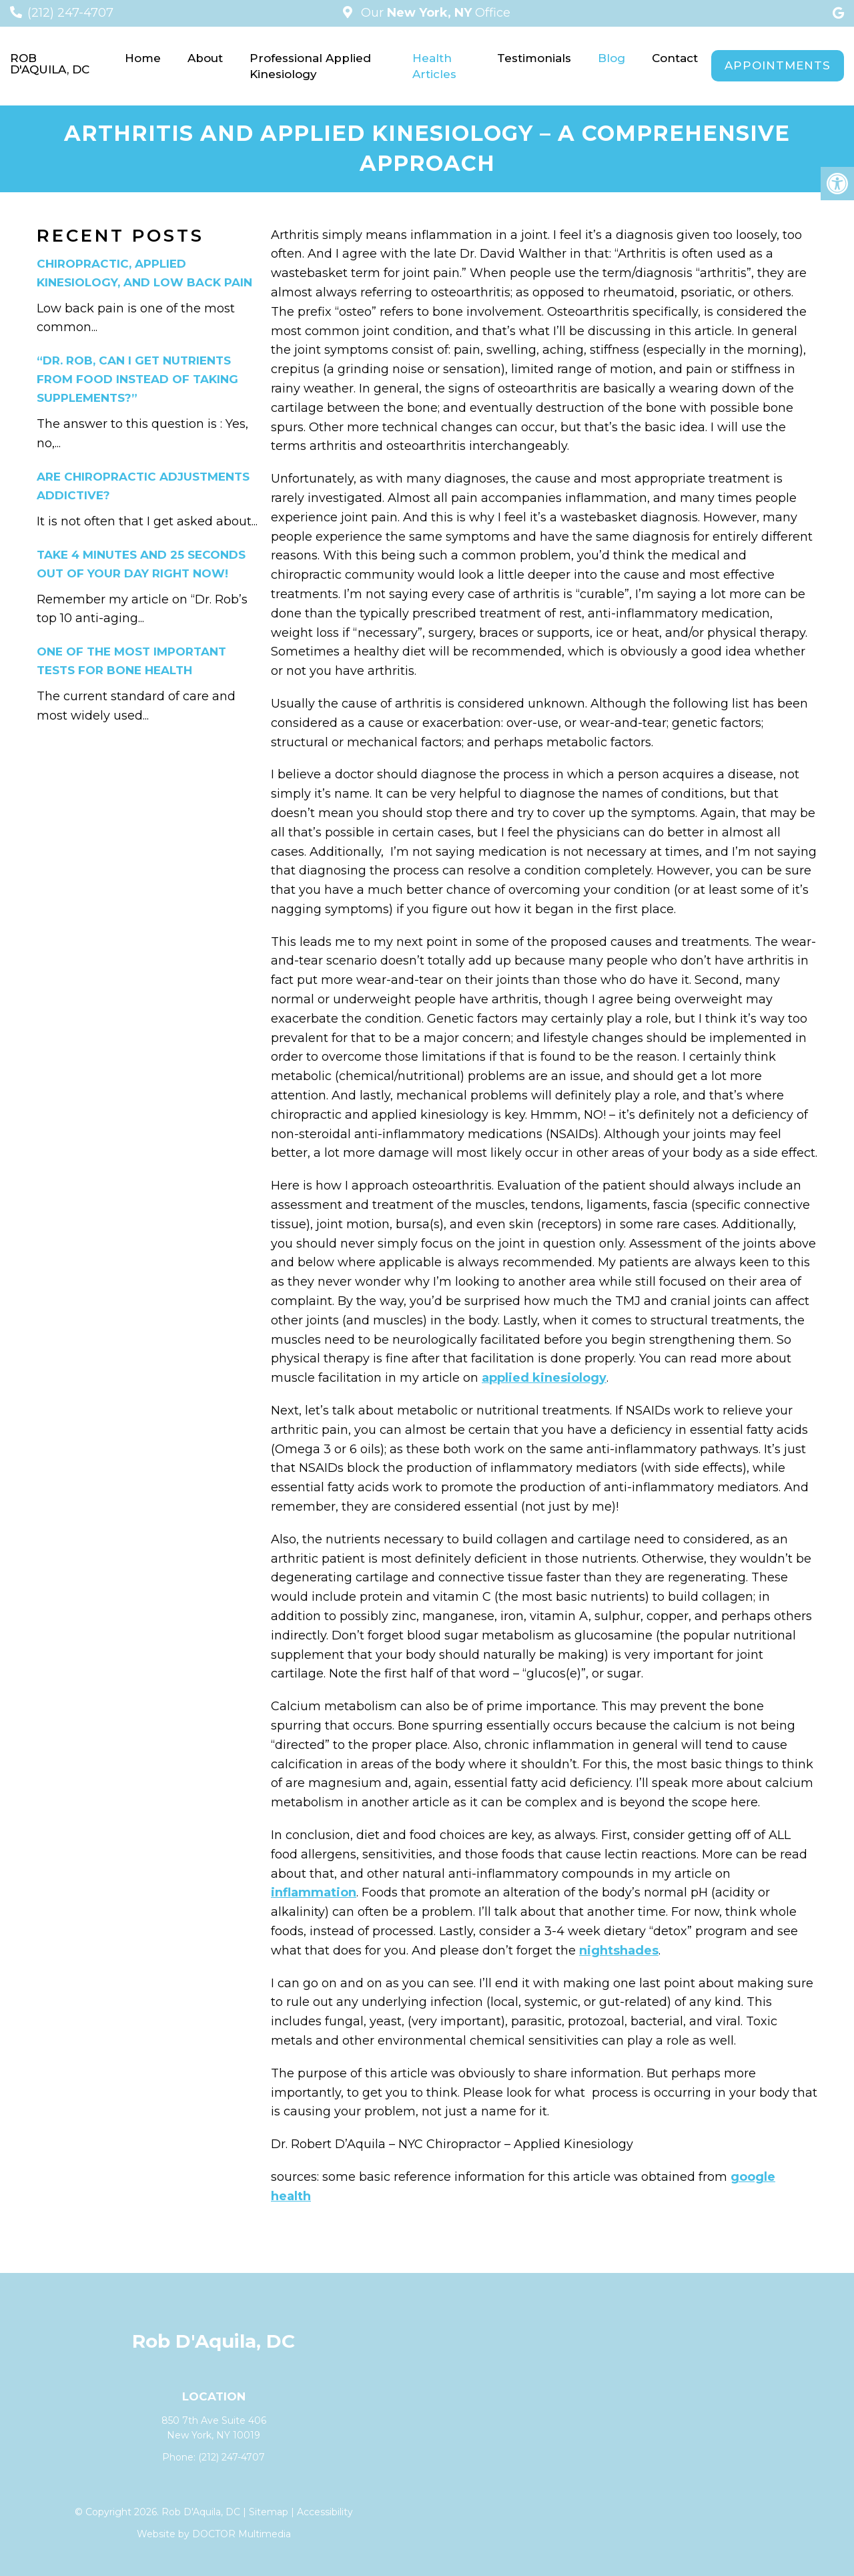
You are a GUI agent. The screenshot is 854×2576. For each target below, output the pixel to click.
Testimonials (534, 58)
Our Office (434, 12)
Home (143, 58)
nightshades (619, 1950)
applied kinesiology (544, 1377)
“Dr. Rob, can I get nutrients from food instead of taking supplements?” (137, 379)
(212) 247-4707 (70, 12)
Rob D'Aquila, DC (49, 64)
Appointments (778, 65)
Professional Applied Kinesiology (310, 66)
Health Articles (434, 66)
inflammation (313, 1892)
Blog (611, 58)
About (205, 58)
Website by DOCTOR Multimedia (214, 2534)
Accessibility (325, 2512)
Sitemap (268, 2512)
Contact (675, 58)
